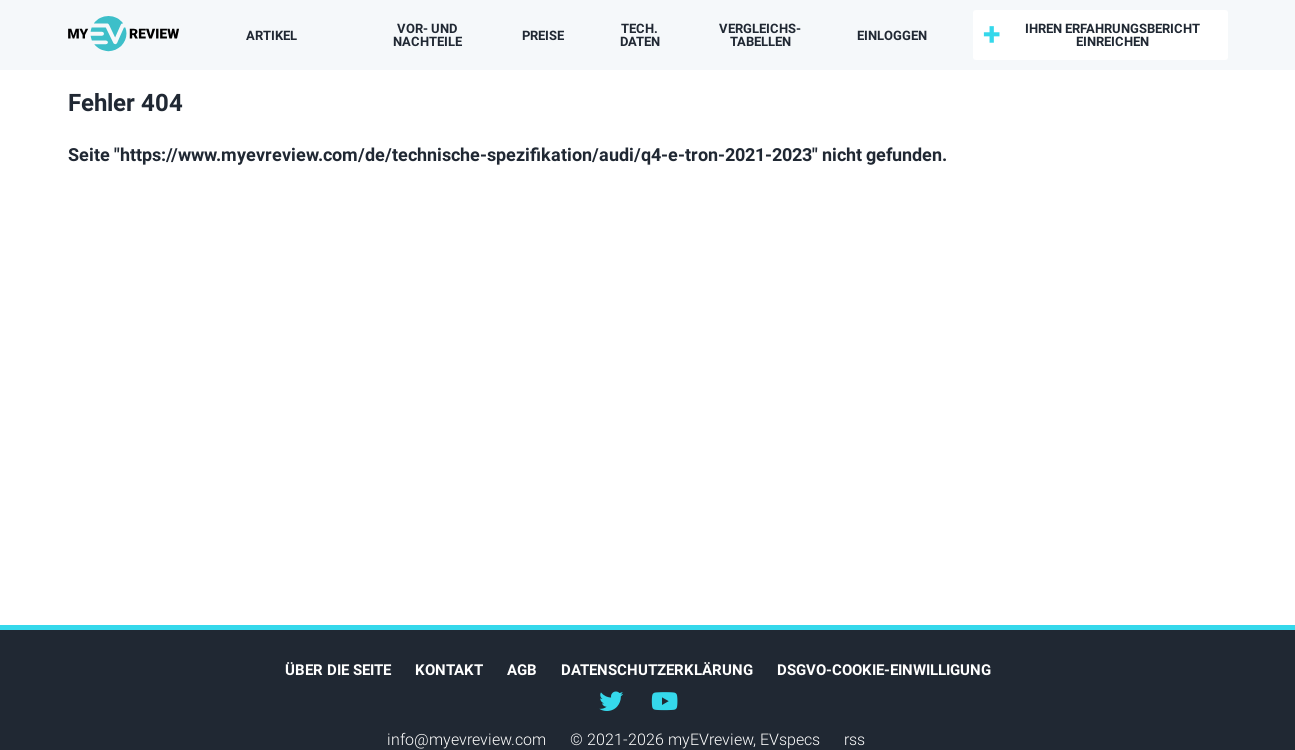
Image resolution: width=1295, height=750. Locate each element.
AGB (522, 670)
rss (854, 739)
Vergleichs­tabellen (760, 35)
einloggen (892, 35)
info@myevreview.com (466, 739)
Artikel (271, 35)
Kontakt (449, 670)
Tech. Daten (640, 35)
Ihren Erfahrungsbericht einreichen (1112, 35)
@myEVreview (611, 700)
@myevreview (665, 700)
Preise (543, 35)
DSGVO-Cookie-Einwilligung (884, 670)
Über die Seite (338, 670)
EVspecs (790, 739)
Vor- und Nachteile (427, 35)
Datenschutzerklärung (657, 670)
